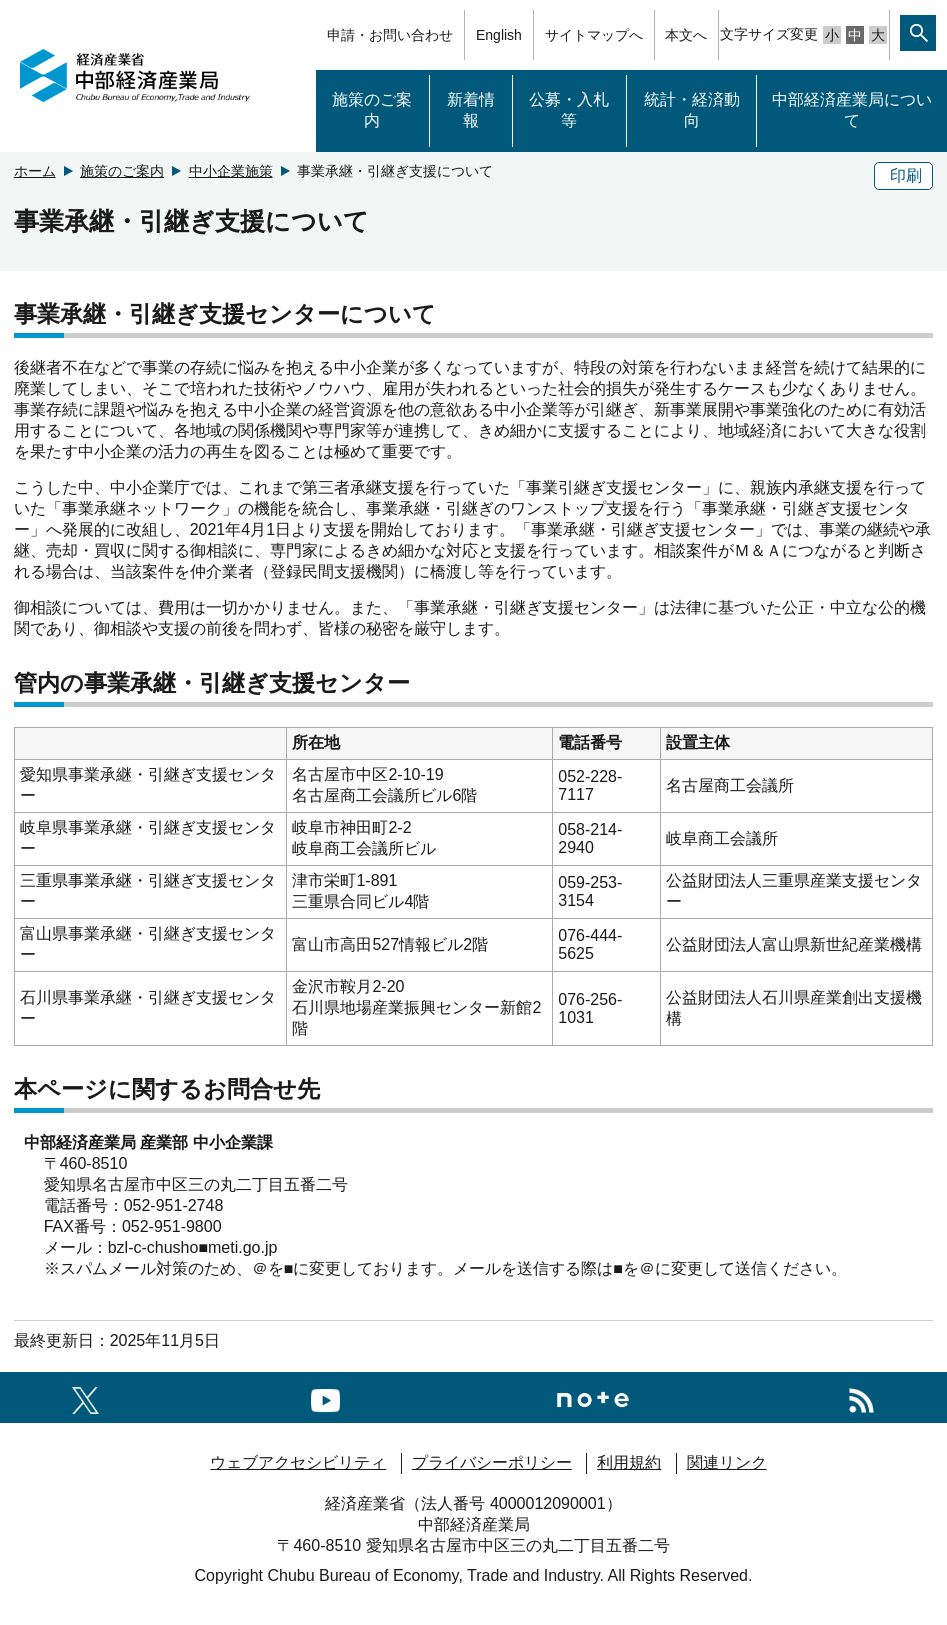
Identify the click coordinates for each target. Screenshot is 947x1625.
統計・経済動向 (692, 110)
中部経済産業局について (852, 110)
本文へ (686, 35)
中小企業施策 (231, 171)
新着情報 (471, 110)
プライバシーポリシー (492, 1462)
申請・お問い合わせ (390, 35)
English (499, 35)
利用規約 (629, 1462)
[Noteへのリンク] (593, 1396)
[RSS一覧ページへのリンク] (861, 1396)
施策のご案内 (372, 110)
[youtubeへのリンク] (325, 1396)
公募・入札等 (569, 110)
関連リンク (727, 1462)
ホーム (35, 171)
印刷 (906, 175)
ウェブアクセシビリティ (298, 1462)
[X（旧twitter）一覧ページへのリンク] (85, 1396)
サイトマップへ (594, 35)
